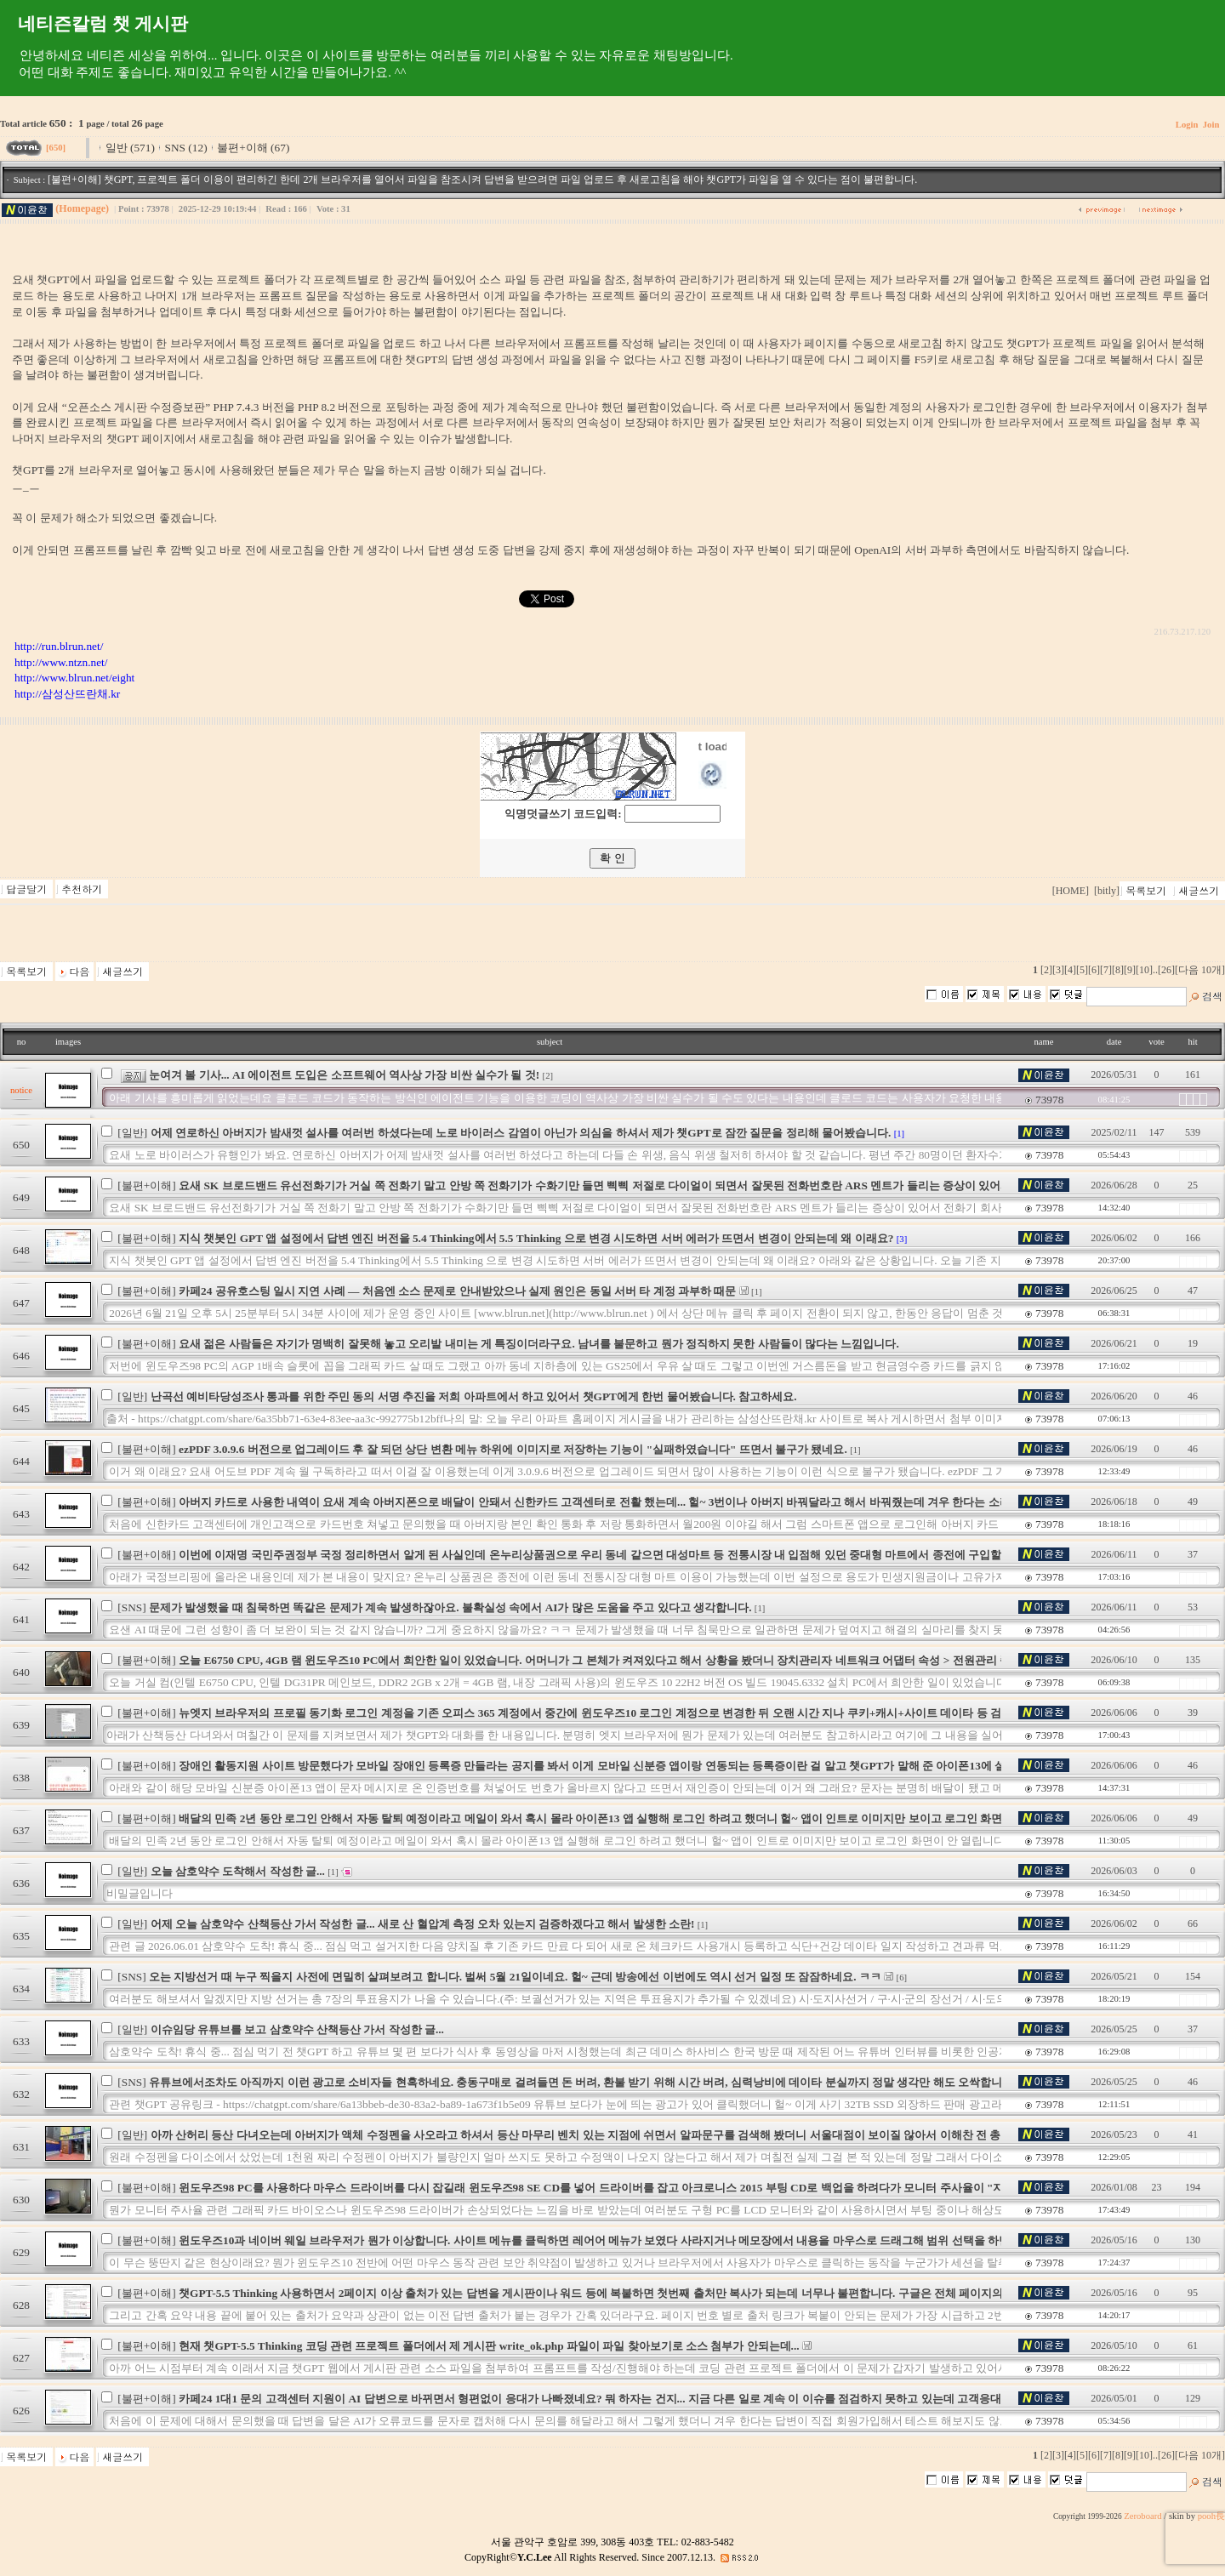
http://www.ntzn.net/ (60, 662)
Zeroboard (1142, 2516)
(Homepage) (82, 208)
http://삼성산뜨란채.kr (67, 693)
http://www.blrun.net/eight (74, 677)
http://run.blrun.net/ (58, 646)
